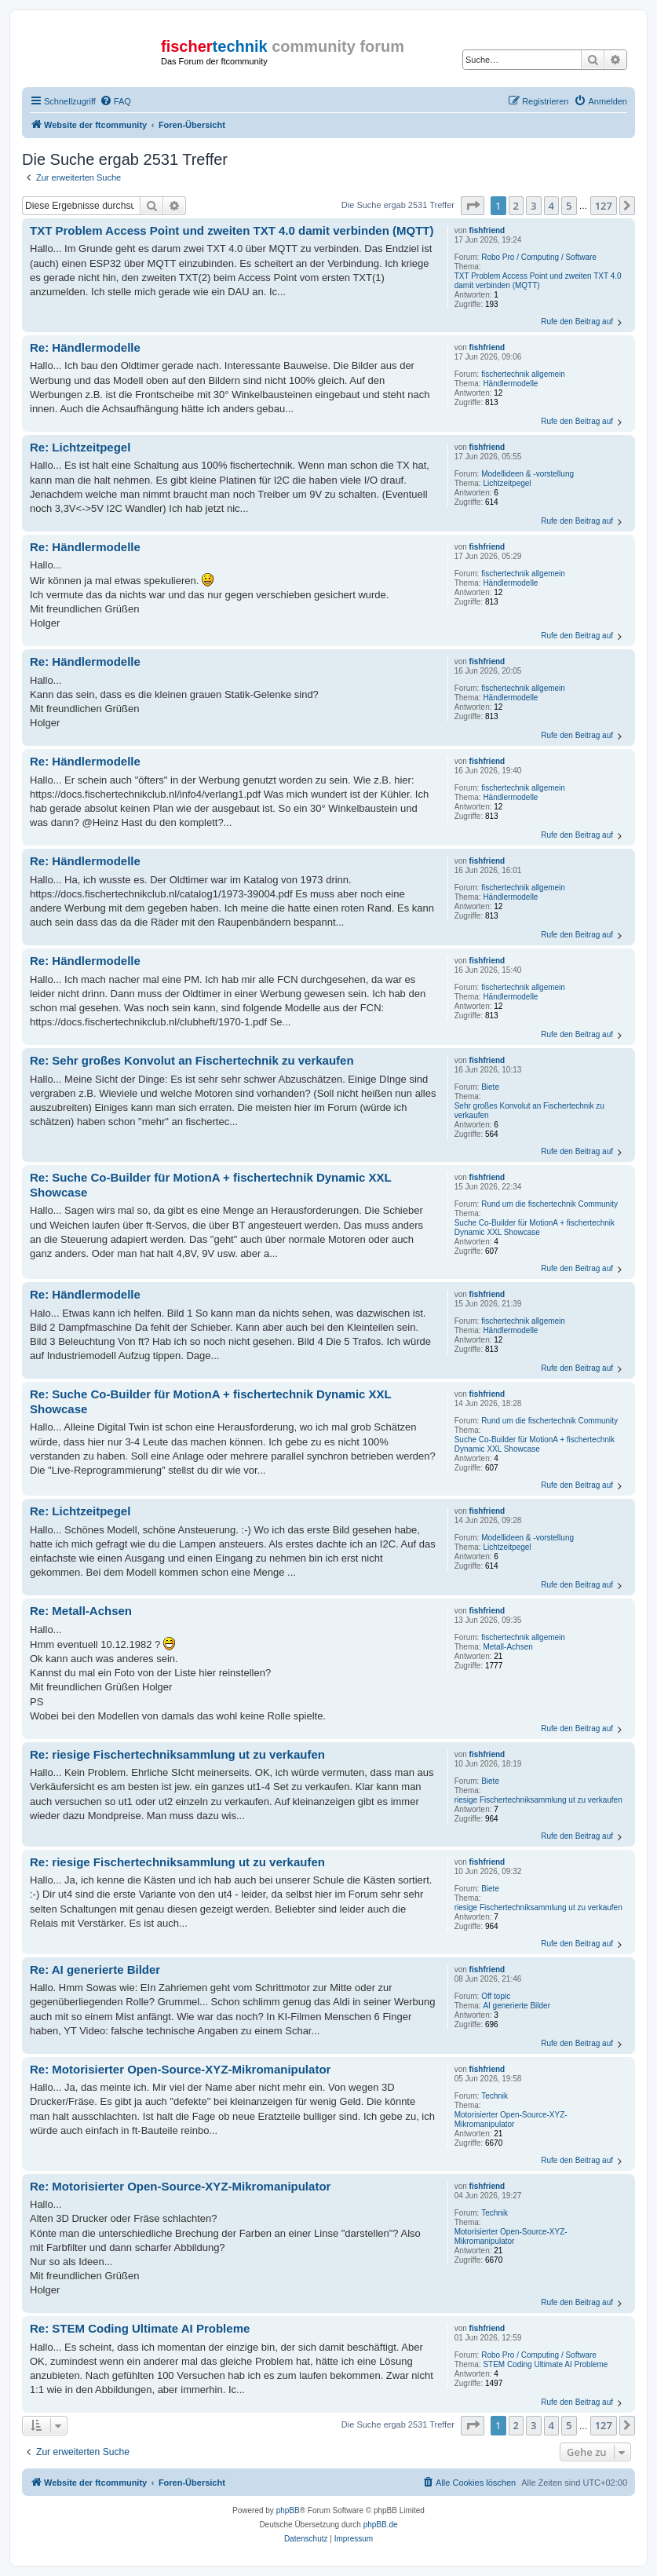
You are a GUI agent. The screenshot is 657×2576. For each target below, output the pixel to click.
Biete (490, 1087)
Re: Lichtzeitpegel (80, 447)
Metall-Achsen (507, 1646)
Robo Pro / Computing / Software (539, 257)
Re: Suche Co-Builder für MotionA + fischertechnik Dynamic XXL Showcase (211, 1185)
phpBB (288, 2510)
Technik (494, 2096)
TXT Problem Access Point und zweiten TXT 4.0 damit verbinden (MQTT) (538, 281)
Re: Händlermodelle (85, 347)
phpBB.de (380, 2524)
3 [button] (533, 206)
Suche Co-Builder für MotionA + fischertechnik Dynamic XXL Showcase (534, 1228)
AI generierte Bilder (516, 2005)
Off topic (495, 1996)
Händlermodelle (510, 383)
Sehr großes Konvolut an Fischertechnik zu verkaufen (529, 1111)
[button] (472, 205)
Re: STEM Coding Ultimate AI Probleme (140, 2328)
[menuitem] (115, 101)
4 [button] (551, 206)
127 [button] (603, 206)
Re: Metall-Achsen (81, 1610)
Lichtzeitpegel (507, 483)
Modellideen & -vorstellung (527, 474)
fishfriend (487, 230)
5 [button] (568, 206)
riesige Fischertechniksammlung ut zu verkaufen (538, 1800)
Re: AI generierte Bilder (95, 1969)
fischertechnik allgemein (523, 374)
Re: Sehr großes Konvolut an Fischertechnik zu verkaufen (192, 1060)
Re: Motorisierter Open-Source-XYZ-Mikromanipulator (180, 2069)
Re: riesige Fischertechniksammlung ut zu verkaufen (177, 1754)
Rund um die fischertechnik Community (549, 1204)
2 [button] (516, 206)
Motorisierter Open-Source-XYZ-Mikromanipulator (511, 2119)
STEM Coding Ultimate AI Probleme (545, 2364)
